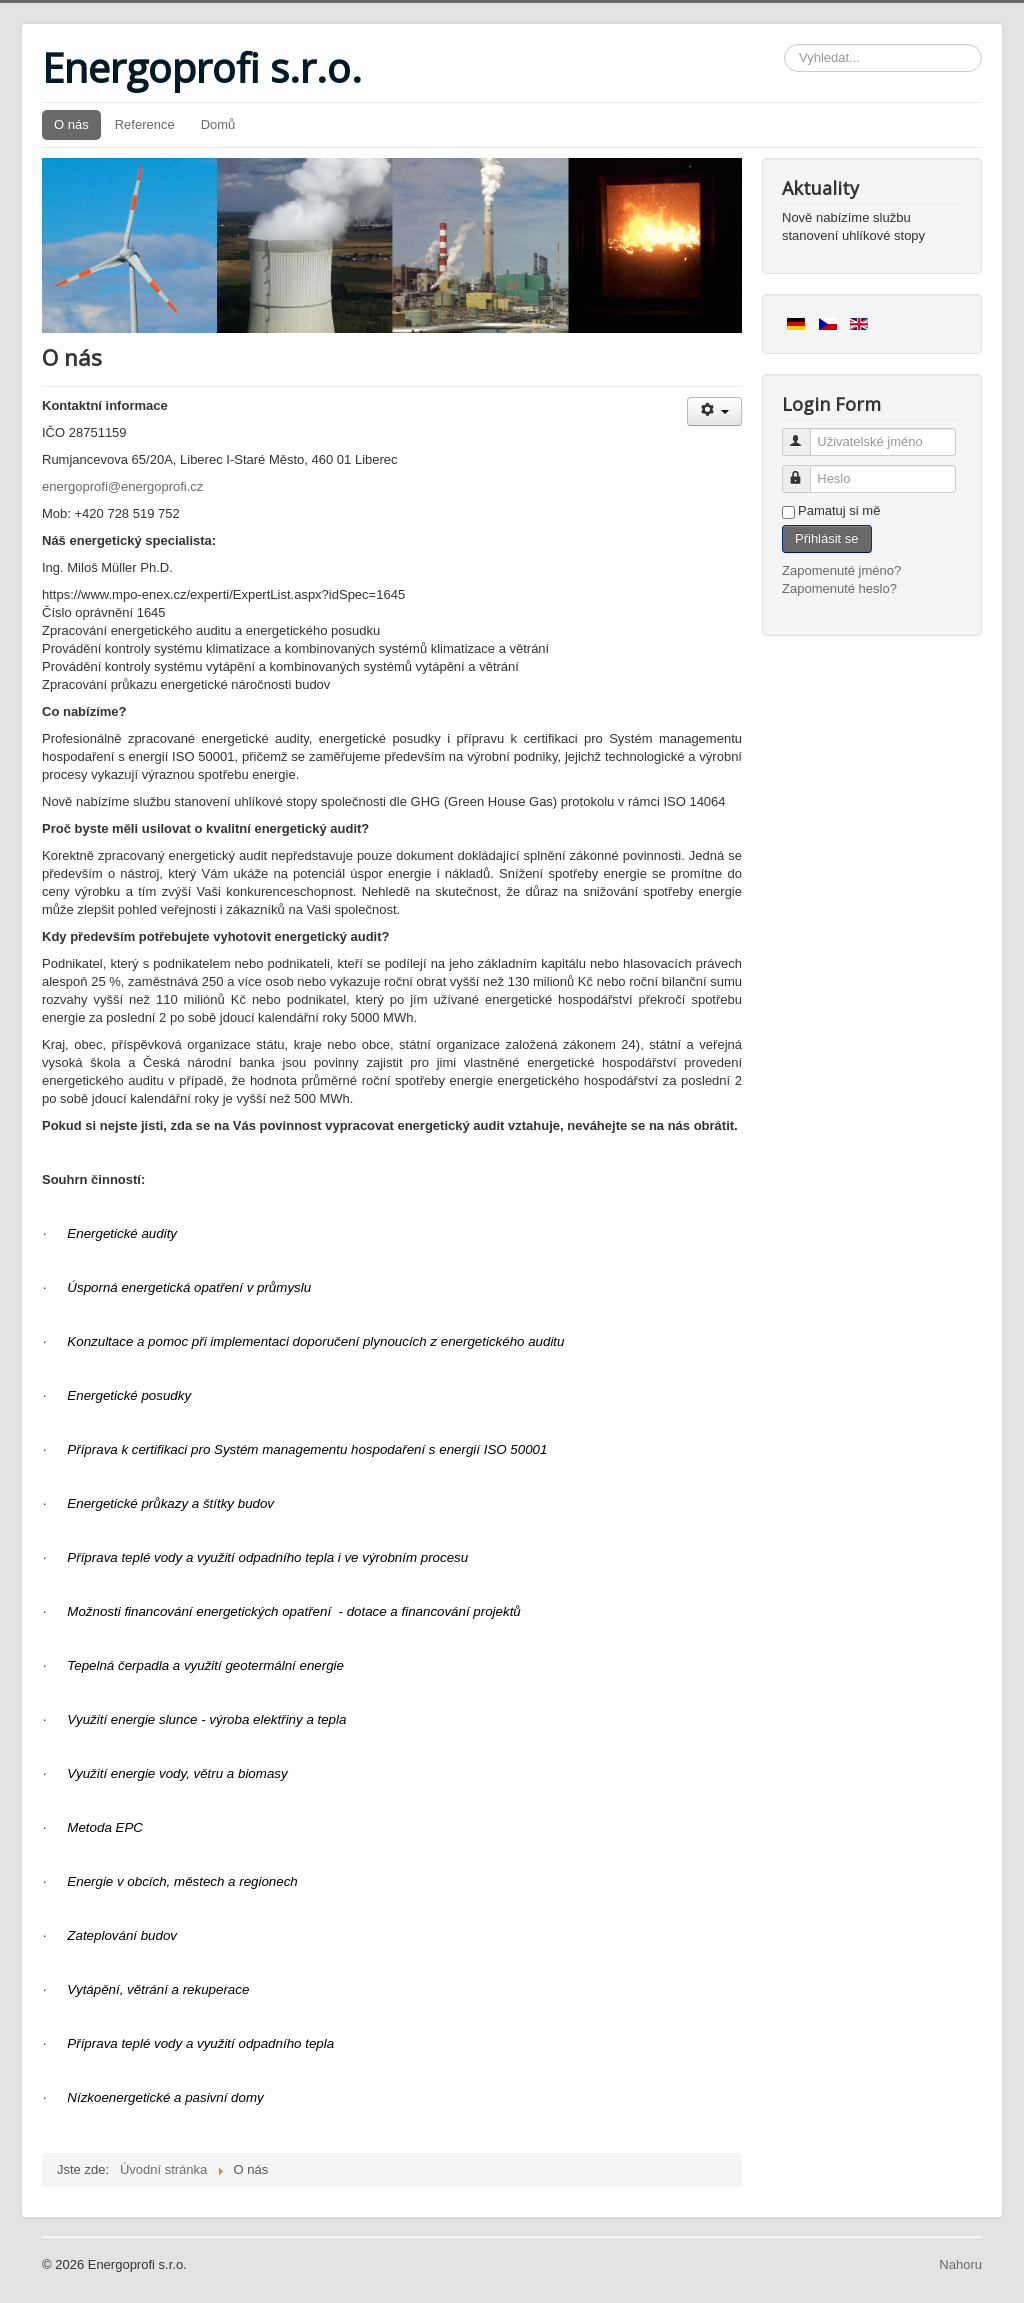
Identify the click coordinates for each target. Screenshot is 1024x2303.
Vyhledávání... (784, 44)
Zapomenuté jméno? (841, 570)
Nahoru (960, 2264)
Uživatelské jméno (805, 433)
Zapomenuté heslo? (839, 588)
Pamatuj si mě (839, 510)
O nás (71, 124)
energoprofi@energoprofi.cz (122, 486)
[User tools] (714, 411)
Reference (145, 124)
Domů (218, 124)
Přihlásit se (827, 538)
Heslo (805, 470)
